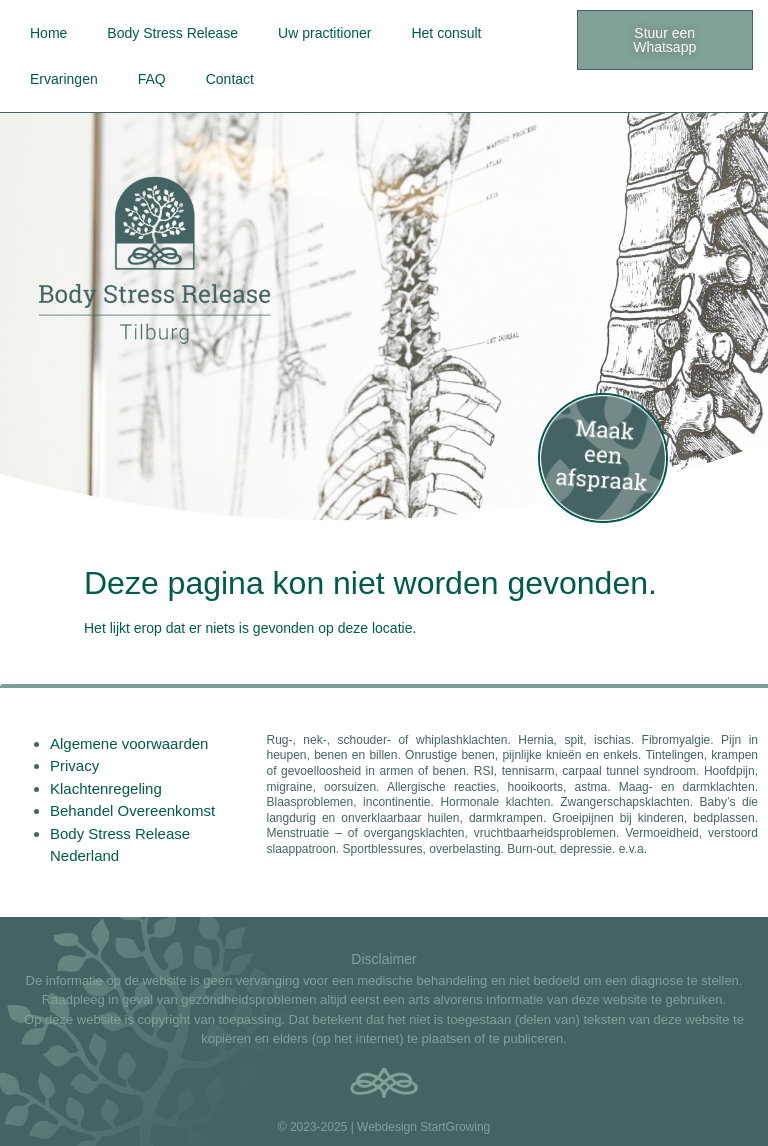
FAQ (152, 79)
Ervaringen (64, 79)
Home (48, 33)
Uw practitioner (324, 33)
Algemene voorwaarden (129, 743)
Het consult (446, 33)
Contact (230, 79)
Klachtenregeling (106, 788)
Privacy (74, 765)
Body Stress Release (172, 33)
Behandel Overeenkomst (132, 810)
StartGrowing (455, 1127)
